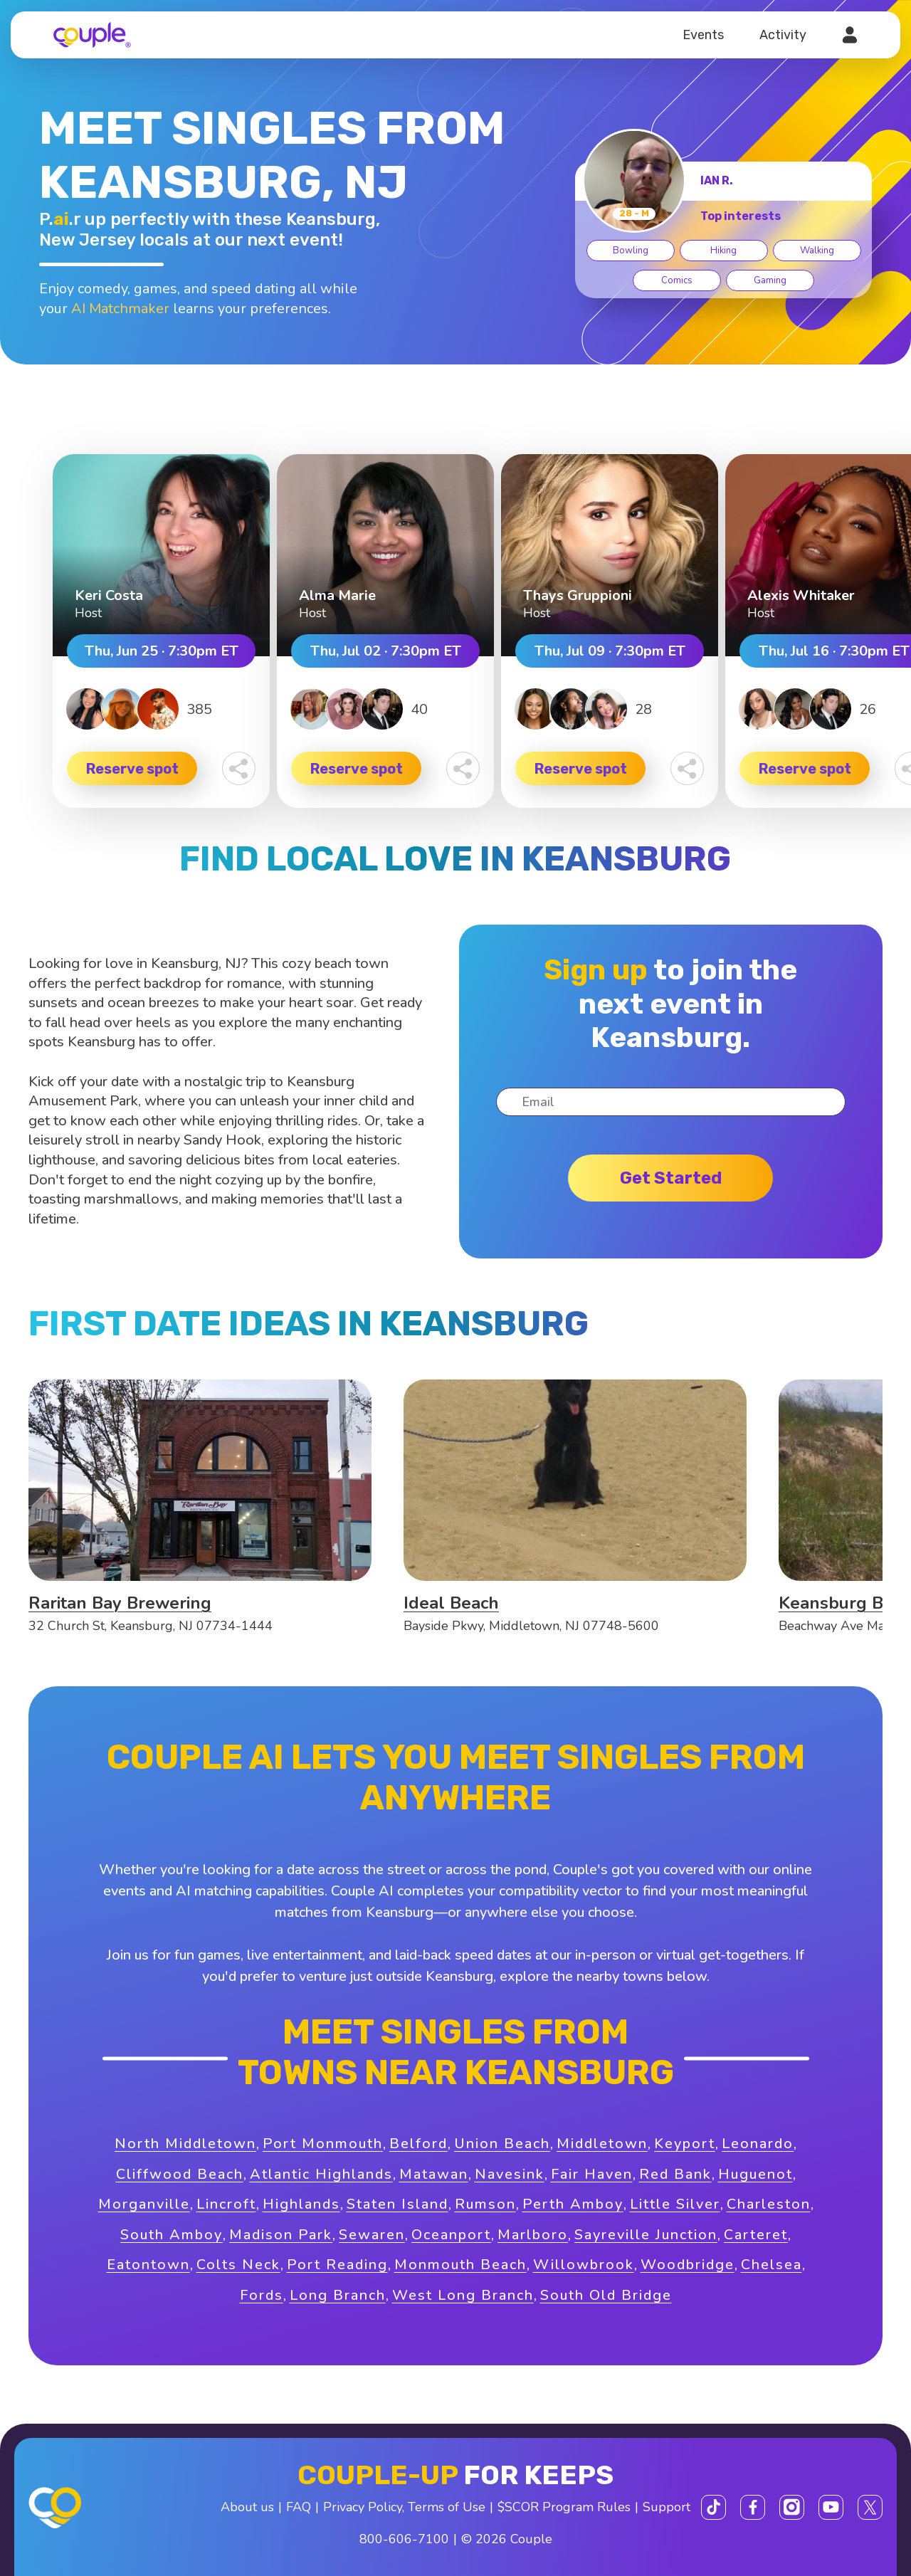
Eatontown (148, 2264)
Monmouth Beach (460, 2264)
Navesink (509, 2174)
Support (666, 2506)
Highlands (301, 2204)
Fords (261, 2295)
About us (247, 2506)
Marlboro (532, 2234)
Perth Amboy (572, 2204)
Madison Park (280, 2234)
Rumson (485, 2204)
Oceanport (451, 2234)
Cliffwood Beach (179, 2174)
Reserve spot (132, 768)
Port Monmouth (323, 2143)
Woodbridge (687, 2264)
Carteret (756, 2234)
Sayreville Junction (645, 2234)
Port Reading (337, 2264)
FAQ (298, 2506)
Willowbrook (583, 2264)
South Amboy (171, 2234)
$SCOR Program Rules (564, 2506)
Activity (782, 35)
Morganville (144, 2204)
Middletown (602, 2143)
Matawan (433, 2174)
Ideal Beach (451, 1603)
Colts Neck (238, 2264)
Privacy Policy (362, 2506)
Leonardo (758, 2143)
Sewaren (372, 2234)
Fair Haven (592, 2174)
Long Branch (338, 2295)
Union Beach (502, 2143)
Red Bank (675, 2174)
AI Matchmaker (120, 308)
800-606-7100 (404, 2539)
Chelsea (771, 2264)
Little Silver (675, 2204)
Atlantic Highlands (321, 2174)
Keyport (684, 2143)
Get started (671, 1178)
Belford (418, 2143)
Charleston (769, 2204)
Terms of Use (446, 2506)
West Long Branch (463, 2295)
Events (703, 35)
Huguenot (755, 2174)
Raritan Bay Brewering (119, 1603)
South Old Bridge (606, 2295)
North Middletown (185, 2143)
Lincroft (226, 2204)
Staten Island (397, 2204)
